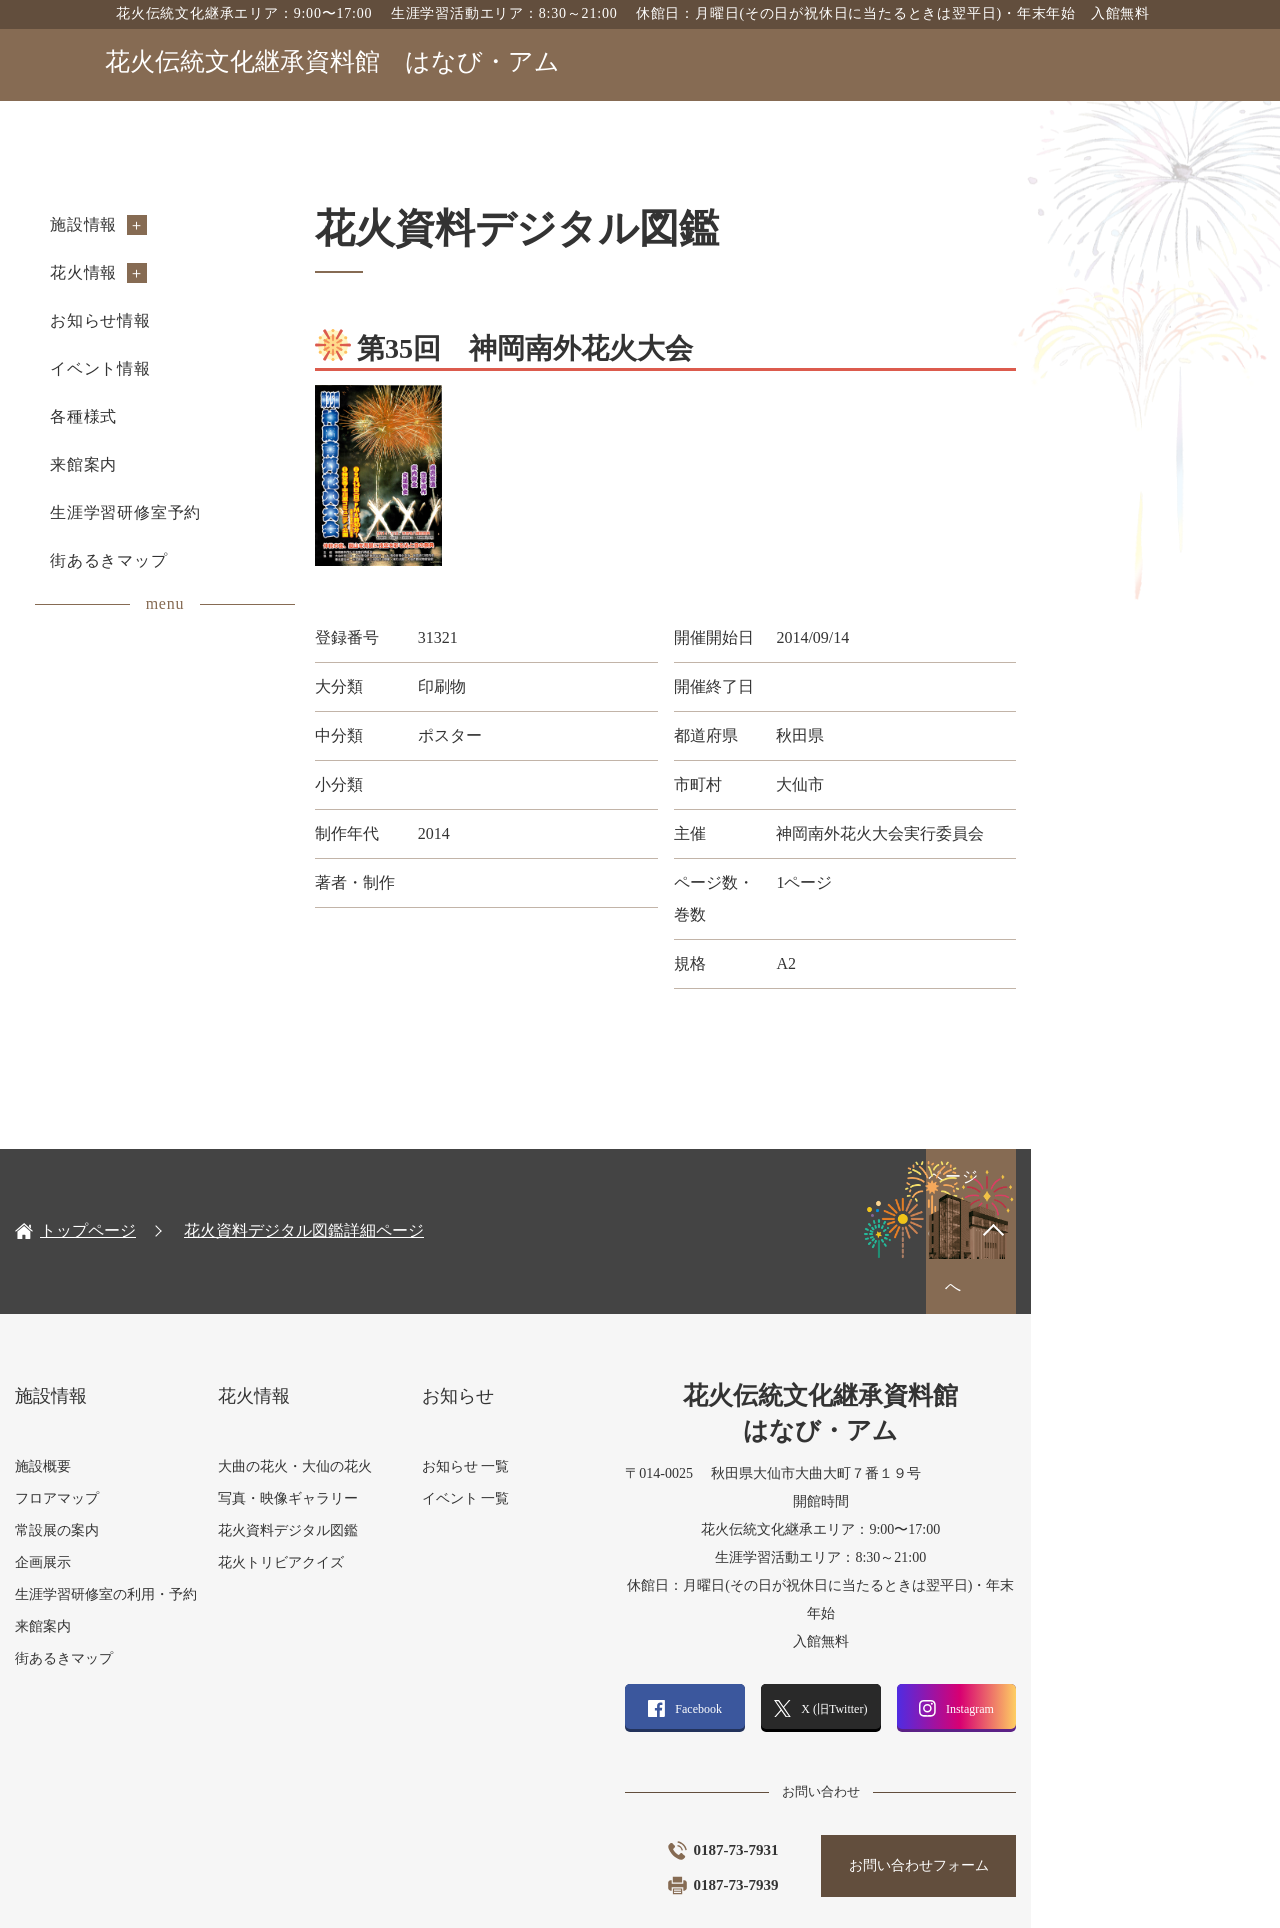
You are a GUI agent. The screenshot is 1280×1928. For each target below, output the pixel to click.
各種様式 (173, 416)
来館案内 (173, 464)
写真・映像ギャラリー (392, 1407)
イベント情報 (190, 368)
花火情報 (173, 272)
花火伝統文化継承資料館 (332, 61)
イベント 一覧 (583, 1407)
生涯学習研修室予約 (215, 512)
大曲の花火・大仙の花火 (399, 1375)
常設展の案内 (147, 1439)
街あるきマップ (199, 560)
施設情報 (173, 224)
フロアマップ (147, 1407)
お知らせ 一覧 (583, 1375)
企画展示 (133, 1471)
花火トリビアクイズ (385, 1471)
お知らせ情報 (190, 320)
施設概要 (133, 1375)
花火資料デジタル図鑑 (392, 1439)
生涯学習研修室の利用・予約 (196, 1503)
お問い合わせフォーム (1070, 1746)
